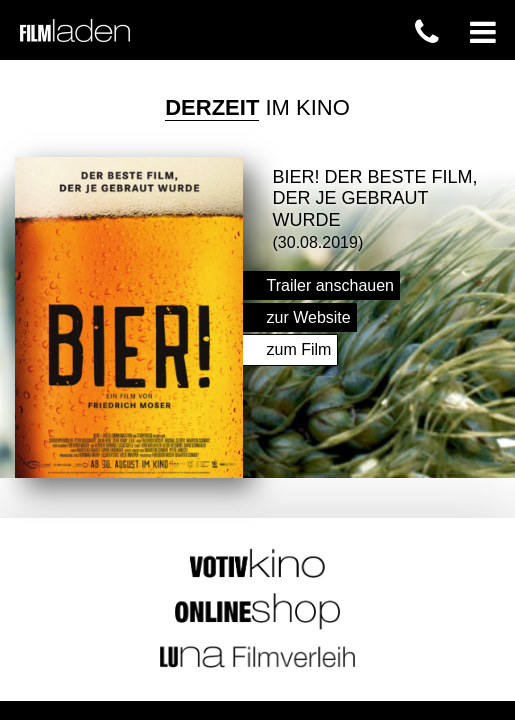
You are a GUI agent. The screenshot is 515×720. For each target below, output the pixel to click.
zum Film (299, 344)
